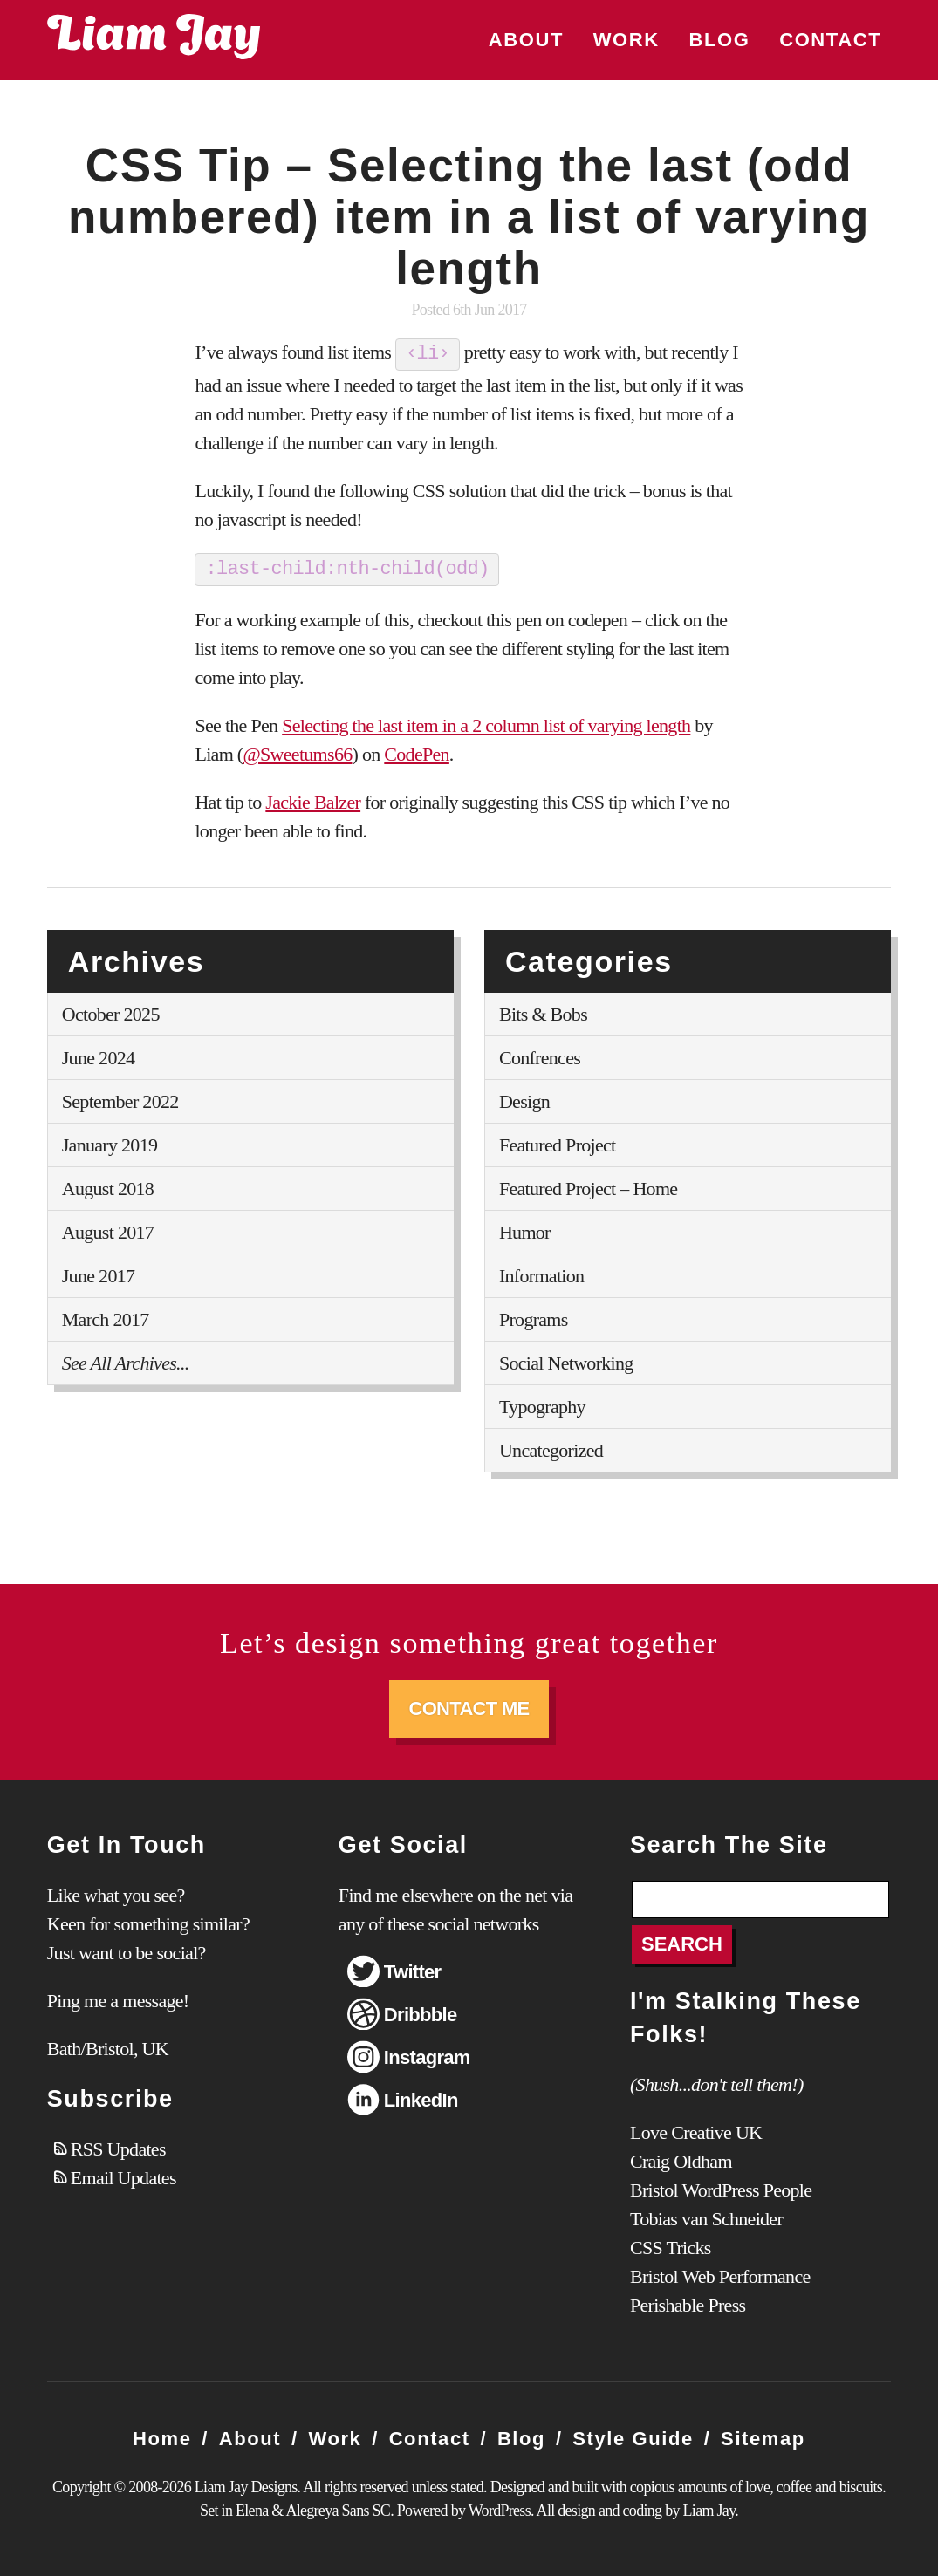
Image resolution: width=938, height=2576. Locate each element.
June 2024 (98, 1056)
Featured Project (557, 1143)
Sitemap (763, 2438)
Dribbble (420, 2013)
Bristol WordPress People (720, 2189)
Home (162, 2438)
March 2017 (105, 1318)
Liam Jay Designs (153, 36)
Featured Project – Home (588, 1187)
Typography (542, 1405)
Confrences (539, 1056)
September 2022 (120, 1099)
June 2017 (98, 1274)
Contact (830, 40)
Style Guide (633, 2438)
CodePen (416, 752)
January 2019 (110, 1143)
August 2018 (108, 1187)
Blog (719, 40)
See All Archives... (125, 1361)
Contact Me (468, 1707)
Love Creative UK (696, 2131)
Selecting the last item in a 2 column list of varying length (486, 724)
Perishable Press (687, 2304)
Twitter (413, 1970)
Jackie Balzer (312, 800)
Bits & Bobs (543, 1012)
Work (626, 40)
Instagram (427, 2056)
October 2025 (111, 1012)
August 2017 (108, 1230)
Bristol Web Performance (720, 2275)
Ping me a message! (118, 1999)
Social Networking (566, 1361)
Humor (525, 1230)
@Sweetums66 (297, 752)
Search (681, 1943)
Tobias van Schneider (706, 2218)
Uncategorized (551, 1448)
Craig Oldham (681, 2160)
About (526, 40)
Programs (533, 1318)
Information (541, 1274)
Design (524, 1099)
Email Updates (123, 2176)
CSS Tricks (670, 2247)
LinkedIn (421, 2098)
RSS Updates (118, 2147)
